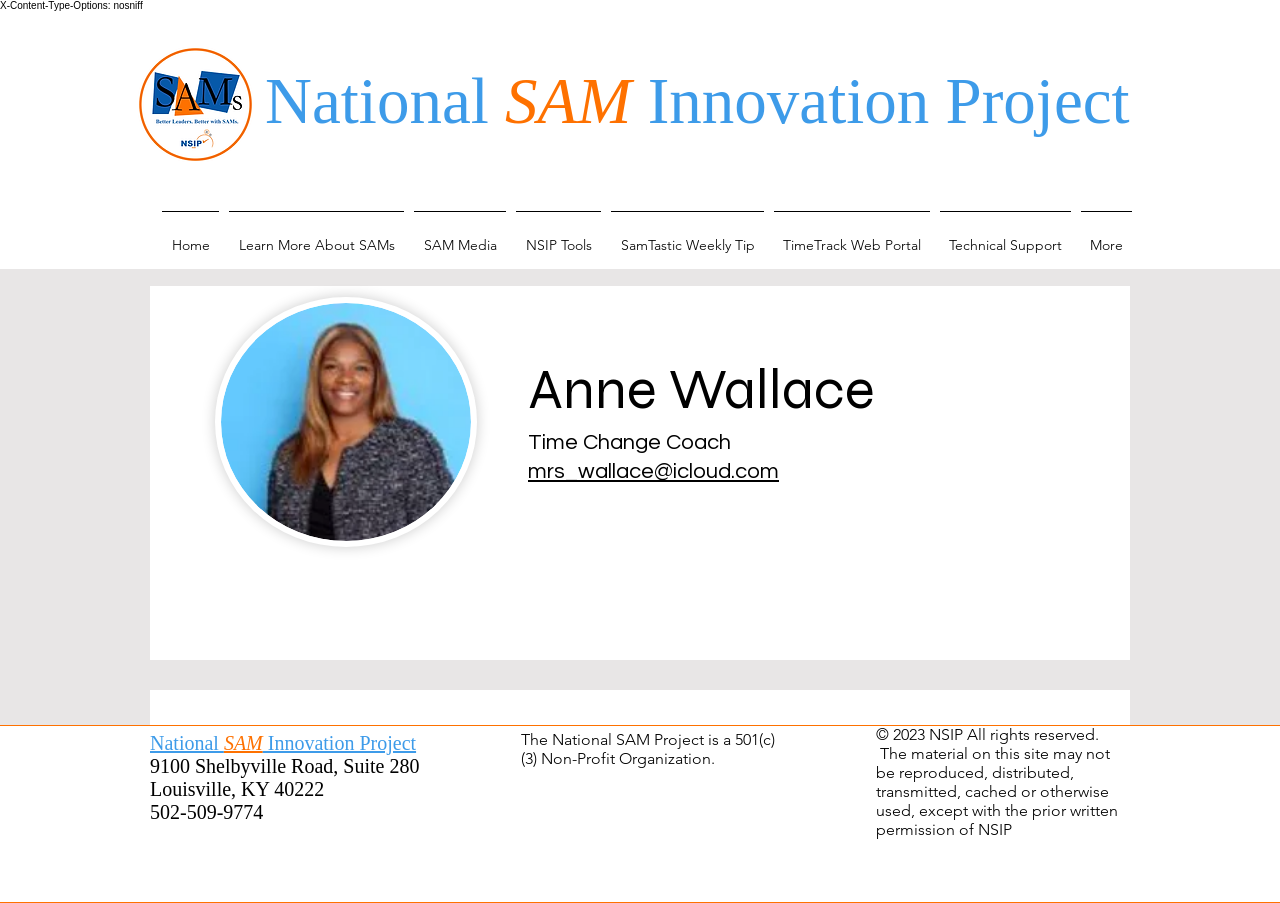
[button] (316, 236)
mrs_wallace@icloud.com (653, 471)
